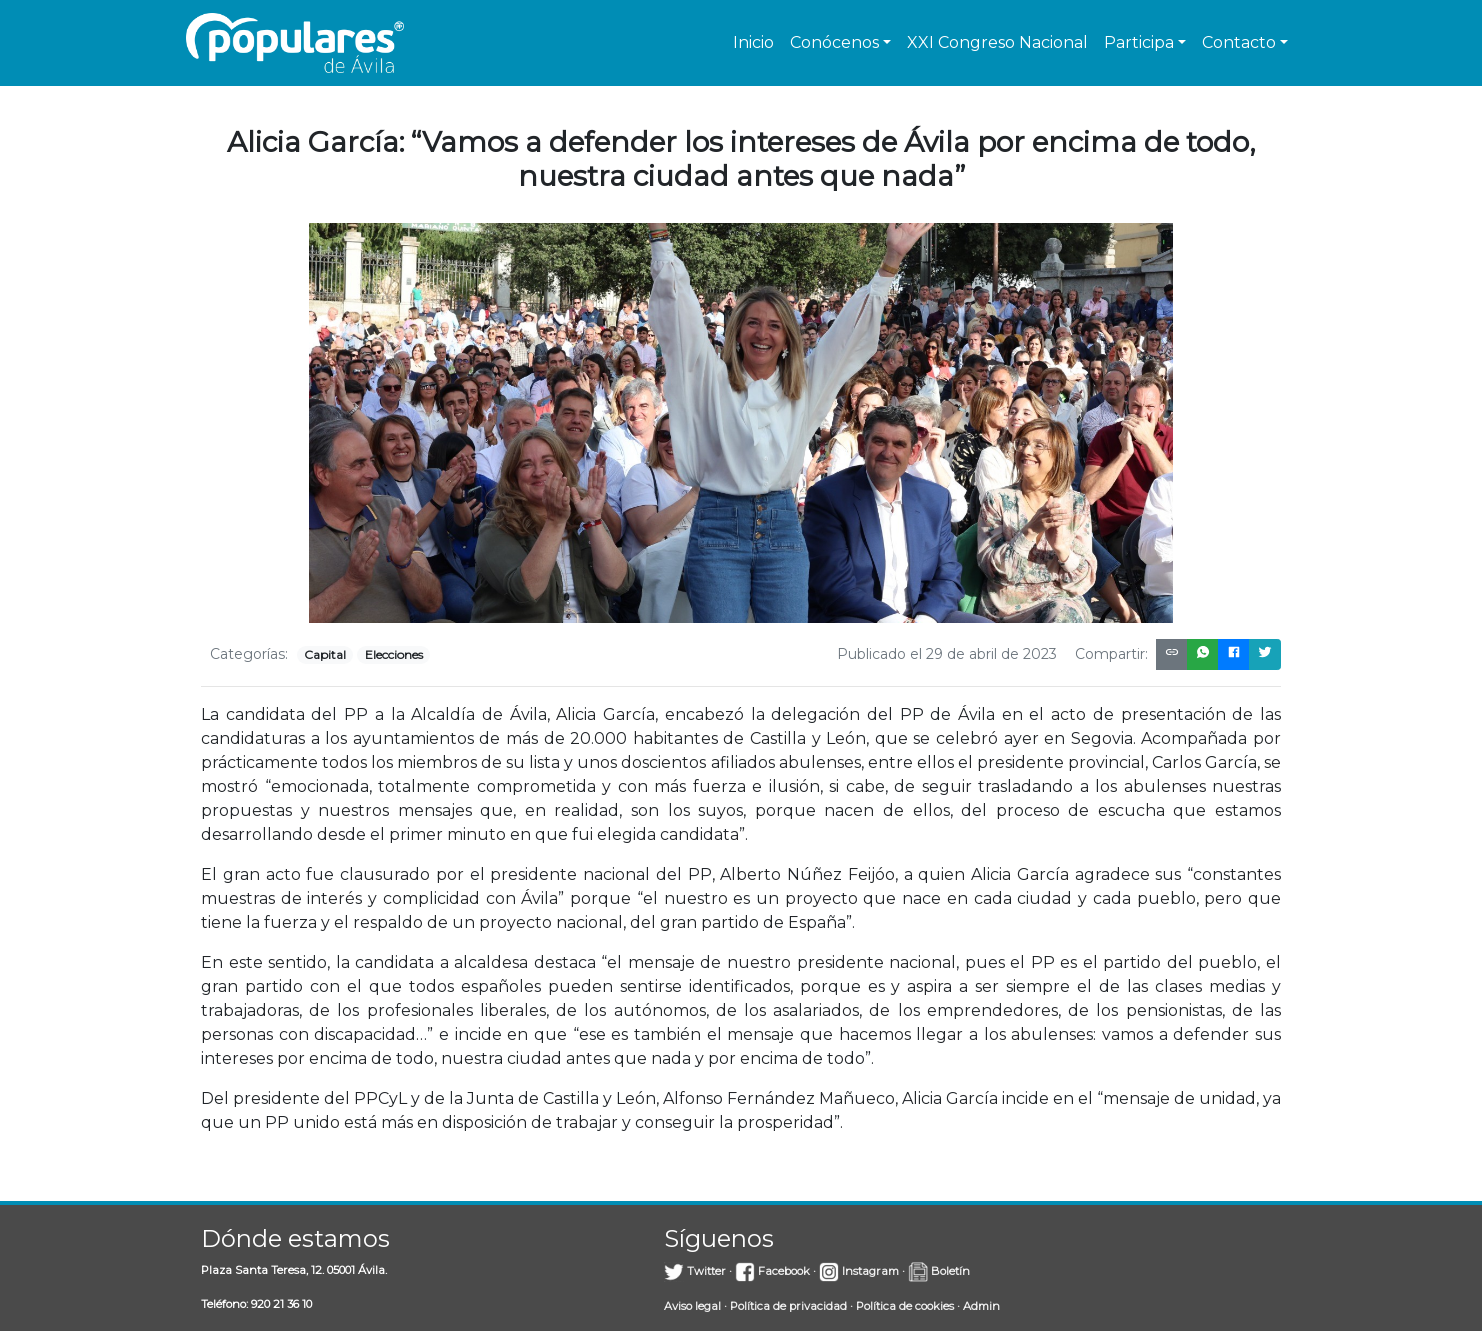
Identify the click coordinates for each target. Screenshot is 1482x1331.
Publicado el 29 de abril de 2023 (947, 654)
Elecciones (394, 654)
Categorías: (249, 654)
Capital (325, 654)
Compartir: (1111, 654)
